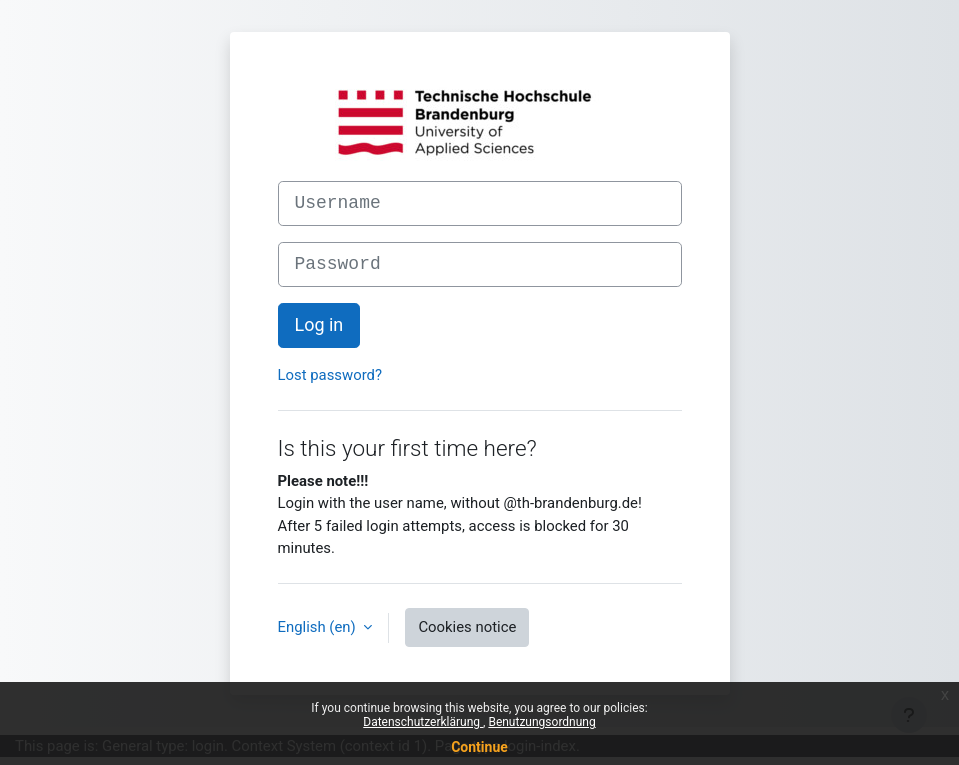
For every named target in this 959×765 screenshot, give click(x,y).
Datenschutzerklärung (423, 722)
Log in (319, 324)
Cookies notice (467, 627)
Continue (479, 747)
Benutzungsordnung (541, 722)
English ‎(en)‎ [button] (319, 627)
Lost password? (330, 375)
